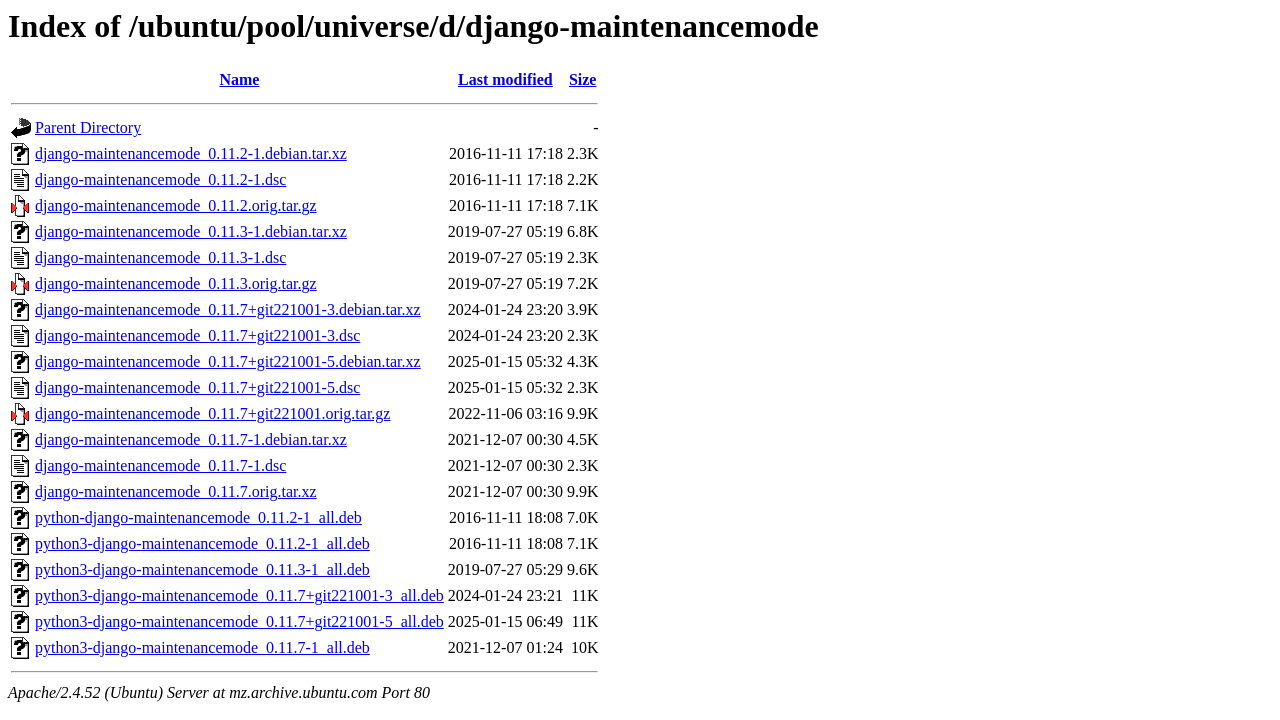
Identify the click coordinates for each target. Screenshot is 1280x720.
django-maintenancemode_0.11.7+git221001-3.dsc (197, 335)
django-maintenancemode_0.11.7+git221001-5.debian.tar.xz (228, 361)
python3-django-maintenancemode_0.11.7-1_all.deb (202, 647)
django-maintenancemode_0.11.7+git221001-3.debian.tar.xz (228, 309)
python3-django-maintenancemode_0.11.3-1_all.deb (202, 569)
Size (583, 79)
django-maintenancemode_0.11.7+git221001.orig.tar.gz (212, 413)
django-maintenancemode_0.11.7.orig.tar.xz (176, 491)
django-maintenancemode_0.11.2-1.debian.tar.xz (191, 153)
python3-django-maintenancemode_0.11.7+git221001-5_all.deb (239, 621)
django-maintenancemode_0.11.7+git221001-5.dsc (197, 387)
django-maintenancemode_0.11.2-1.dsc (160, 179)
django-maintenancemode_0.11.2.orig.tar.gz (176, 205)
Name (239, 79)
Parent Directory (88, 127)
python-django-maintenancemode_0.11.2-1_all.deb (198, 517)
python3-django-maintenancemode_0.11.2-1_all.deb (202, 543)
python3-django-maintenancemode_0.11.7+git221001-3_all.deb (239, 595)
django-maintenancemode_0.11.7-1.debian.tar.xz (191, 439)
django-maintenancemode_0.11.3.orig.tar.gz (176, 283)
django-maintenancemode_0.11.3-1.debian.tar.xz (191, 231)
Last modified (505, 79)
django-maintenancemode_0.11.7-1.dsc (160, 465)
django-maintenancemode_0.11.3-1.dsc (160, 257)
